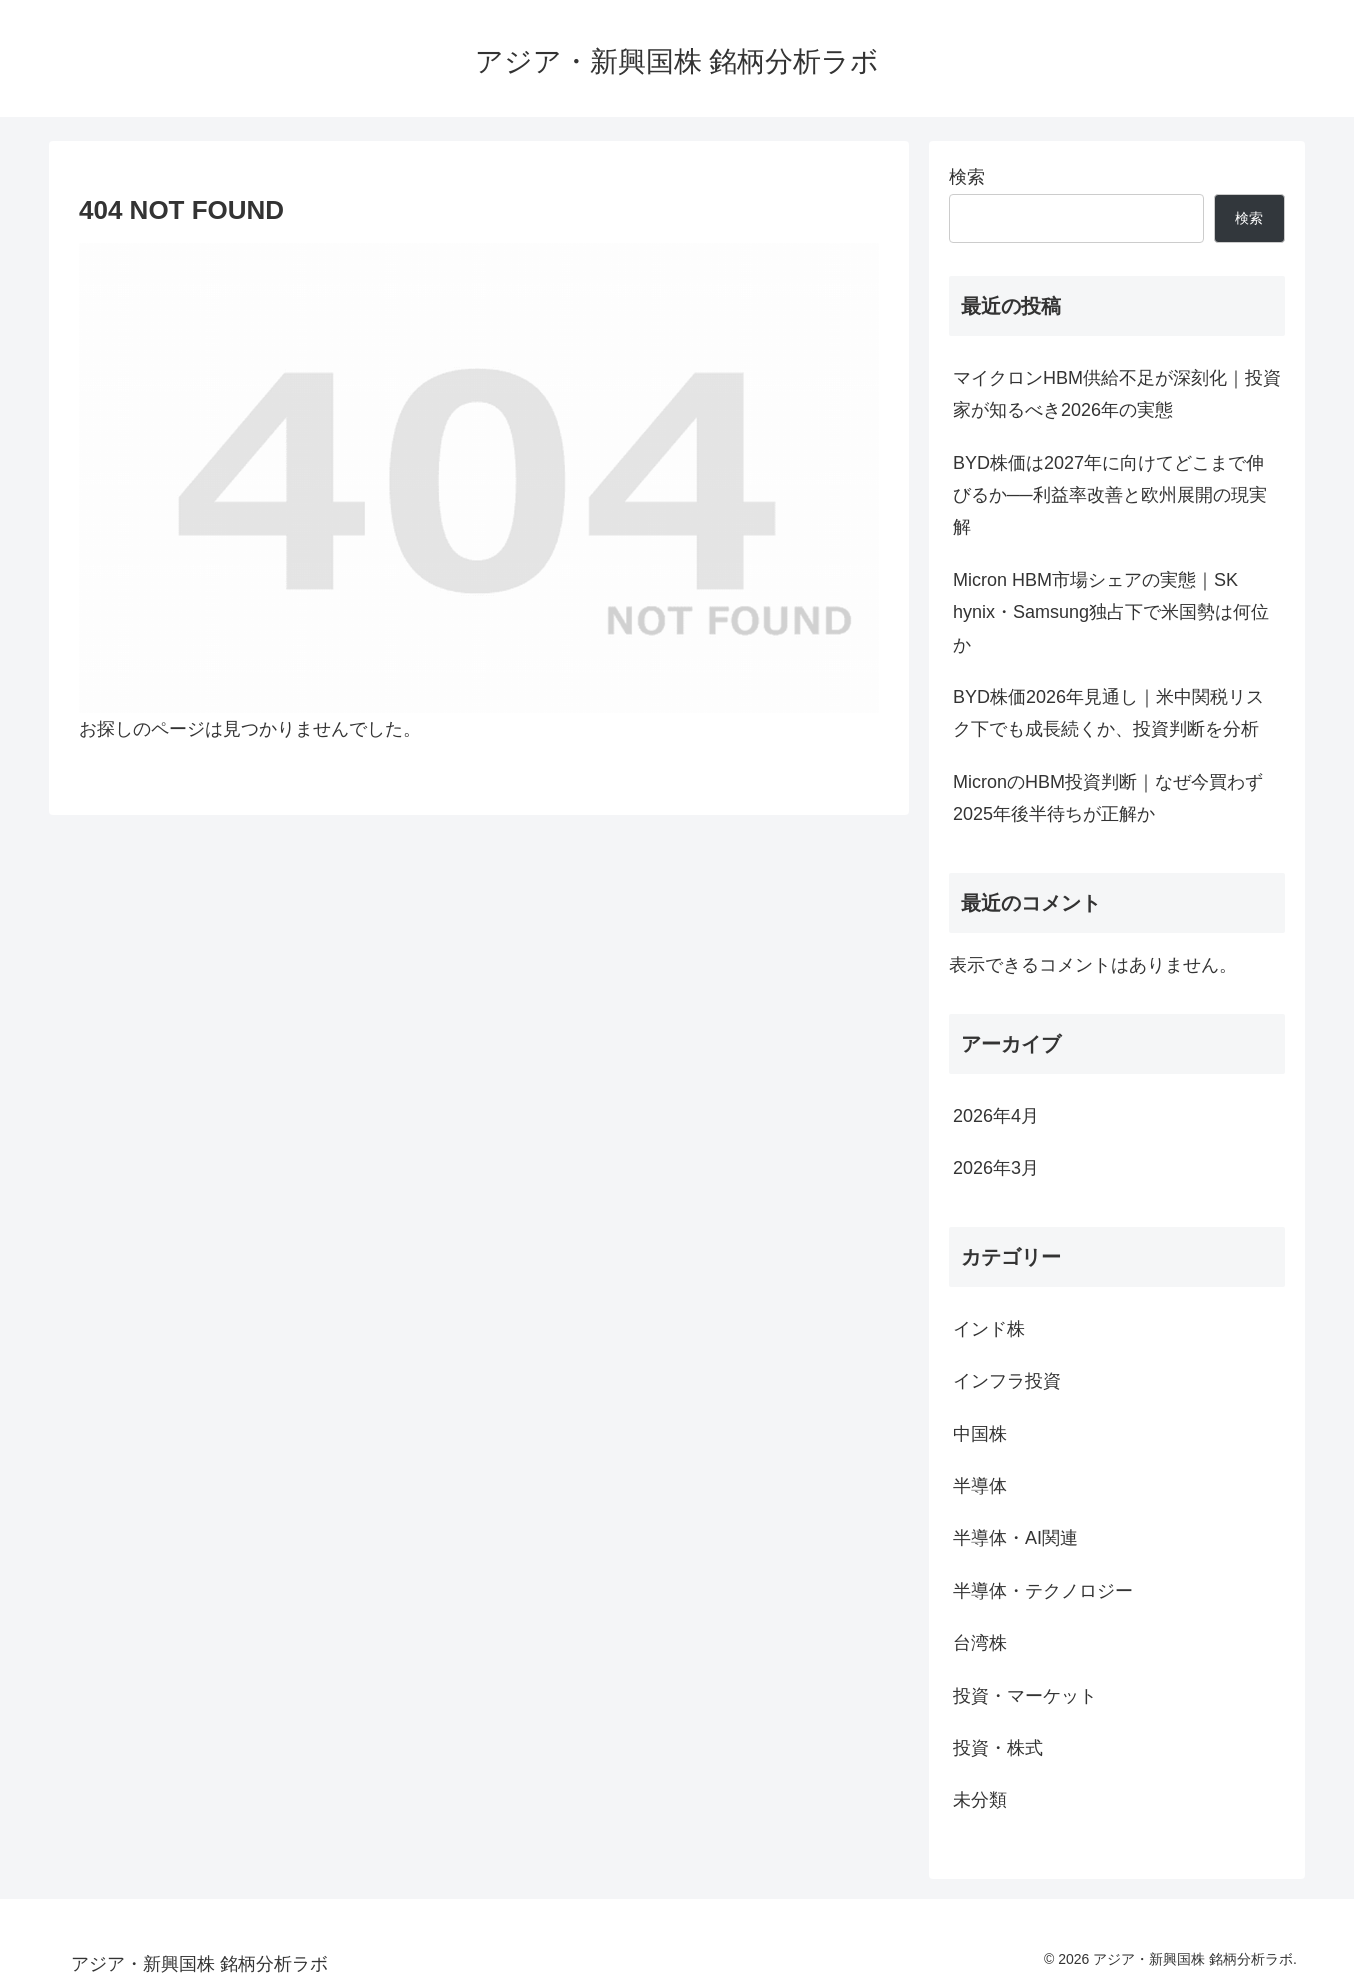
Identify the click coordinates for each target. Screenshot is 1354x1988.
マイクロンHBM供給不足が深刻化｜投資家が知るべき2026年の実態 (1117, 394)
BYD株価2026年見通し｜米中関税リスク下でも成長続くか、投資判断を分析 (1108, 713)
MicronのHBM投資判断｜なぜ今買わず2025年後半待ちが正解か (1108, 798)
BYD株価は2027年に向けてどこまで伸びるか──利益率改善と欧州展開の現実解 (1110, 495)
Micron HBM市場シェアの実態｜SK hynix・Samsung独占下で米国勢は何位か (1111, 612)
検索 (967, 177)
